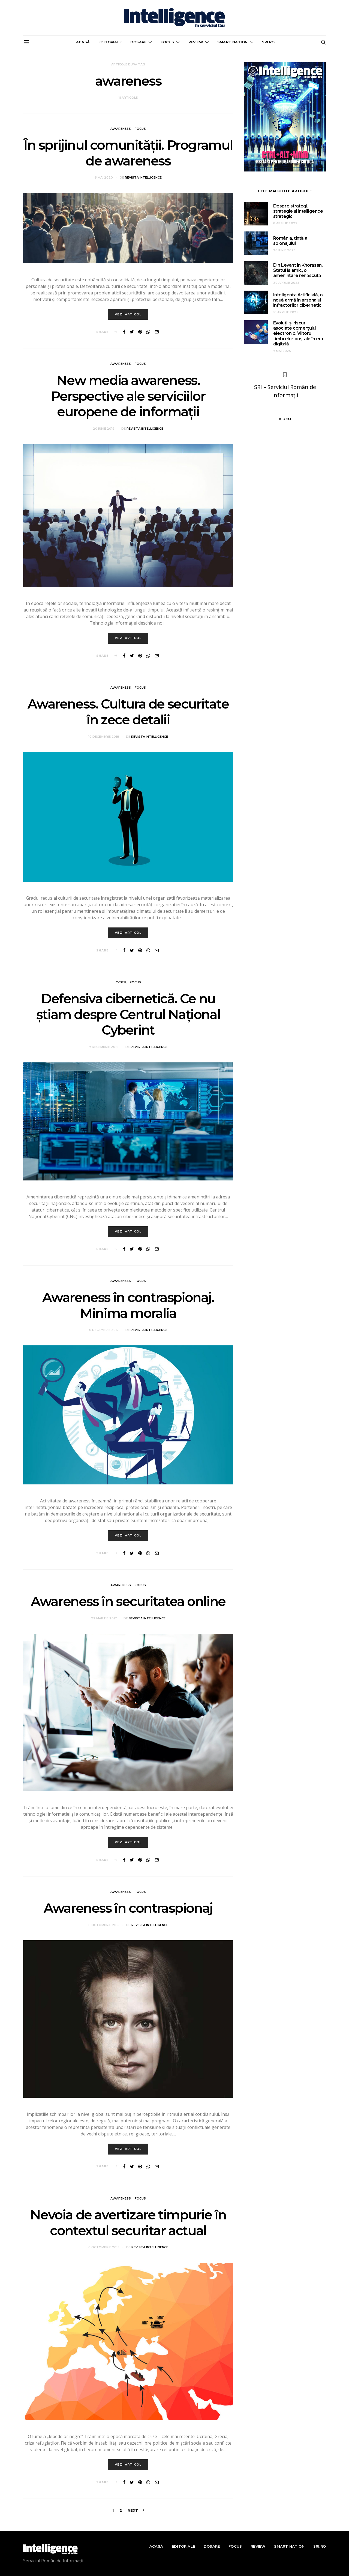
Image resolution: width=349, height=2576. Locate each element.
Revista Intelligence (143, 177)
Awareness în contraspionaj (128, 1908)
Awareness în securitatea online (128, 1601)
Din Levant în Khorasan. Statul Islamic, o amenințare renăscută (298, 270)
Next (133, 2510)
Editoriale (110, 42)
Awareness (120, 129)
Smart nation (232, 42)
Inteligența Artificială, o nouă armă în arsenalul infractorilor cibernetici (298, 300)
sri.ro (268, 42)
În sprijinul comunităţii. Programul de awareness (128, 153)
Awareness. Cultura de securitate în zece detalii (128, 712)
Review (195, 42)
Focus (167, 42)
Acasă (83, 42)
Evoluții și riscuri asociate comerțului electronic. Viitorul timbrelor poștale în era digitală (298, 333)
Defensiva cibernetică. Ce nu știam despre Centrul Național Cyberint (128, 1014)
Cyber (121, 982)
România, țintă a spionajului (290, 241)
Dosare (138, 42)
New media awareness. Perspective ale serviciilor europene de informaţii (128, 396)
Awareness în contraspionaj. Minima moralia (128, 1305)
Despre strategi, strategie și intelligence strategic (298, 211)
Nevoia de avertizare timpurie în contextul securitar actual (128, 2222)
